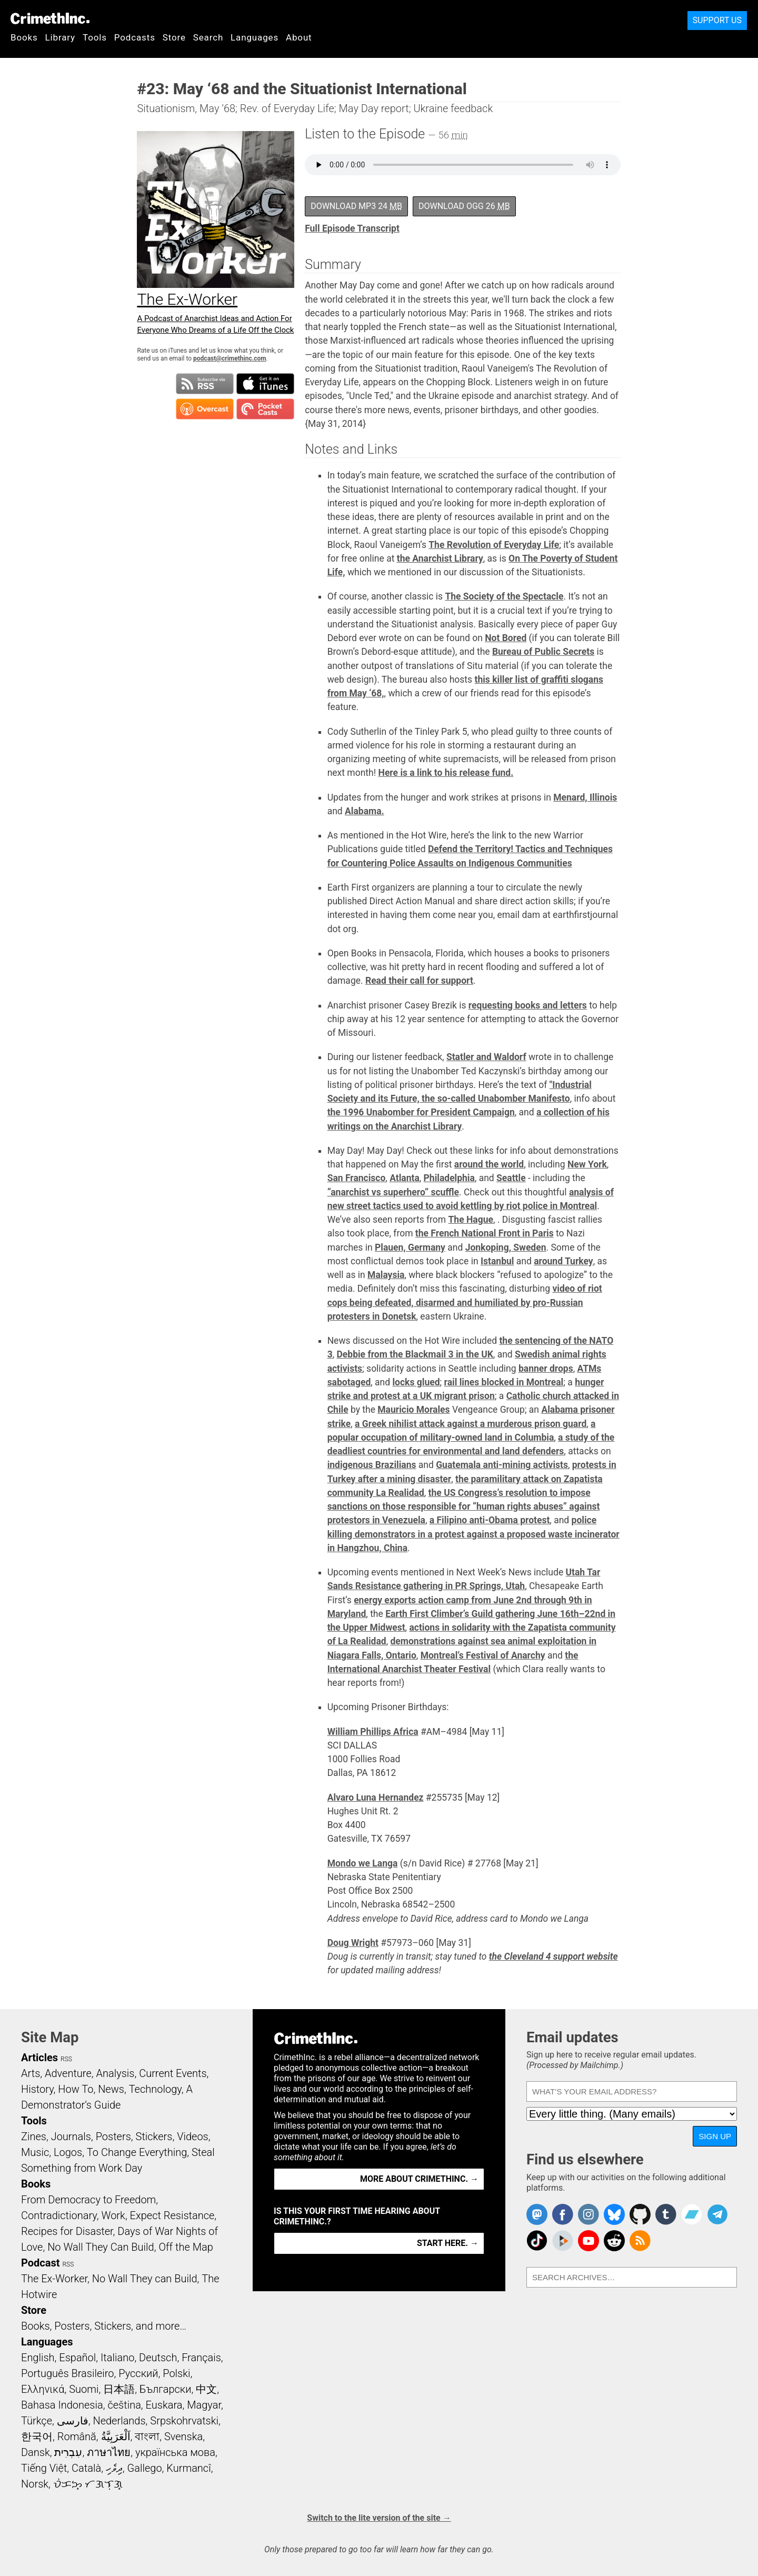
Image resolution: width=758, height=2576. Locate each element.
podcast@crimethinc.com (229, 358)
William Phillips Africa (372, 1731)
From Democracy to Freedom (88, 2199)
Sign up (715, 2136)
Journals (71, 2136)
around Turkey (563, 1261)
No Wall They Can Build (100, 2247)
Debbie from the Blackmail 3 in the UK (414, 1354)
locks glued (416, 1382)
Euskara (164, 2405)
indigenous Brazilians (371, 1465)
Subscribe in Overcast (205, 409)
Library (60, 37)
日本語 (119, 2389)
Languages (254, 37)
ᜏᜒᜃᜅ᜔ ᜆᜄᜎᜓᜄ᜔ (88, 2484)
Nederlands (119, 2420)
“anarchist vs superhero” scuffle (393, 1192)
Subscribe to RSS (205, 383)
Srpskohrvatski (184, 2420)
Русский (138, 2373)
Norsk (34, 2484)
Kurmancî (188, 2468)
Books (24, 37)
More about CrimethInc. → (419, 2179)
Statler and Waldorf (486, 1057)
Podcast (40, 2263)
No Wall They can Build (144, 2278)
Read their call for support (419, 980)
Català (86, 2468)
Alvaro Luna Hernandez (375, 1797)
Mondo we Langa (362, 1863)
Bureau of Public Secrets (543, 651)
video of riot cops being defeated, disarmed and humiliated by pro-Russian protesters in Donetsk (464, 1302)
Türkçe (36, 2420)
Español (77, 2357)
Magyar (204, 2405)
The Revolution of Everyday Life (493, 545)
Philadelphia (449, 1178)
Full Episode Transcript (352, 228)
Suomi (83, 2389)
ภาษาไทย (109, 2452)
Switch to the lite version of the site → (379, 2518)
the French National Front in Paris (484, 1233)
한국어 (37, 2436)
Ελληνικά (42, 2389)
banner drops (545, 1368)
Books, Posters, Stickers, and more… (103, 2326)
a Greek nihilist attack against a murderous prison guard (470, 1424)
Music (35, 2152)
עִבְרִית (68, 2452)
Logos (68, 2152)
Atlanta (405, 1178)
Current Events (172, 2073)
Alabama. (364, 811)
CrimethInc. (50, 18)
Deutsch (158, 2357)
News (111, 2089)
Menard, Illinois (585, 797)
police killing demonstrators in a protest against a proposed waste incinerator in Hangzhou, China (473, 1534)
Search (208, 37)
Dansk (35, 2452)
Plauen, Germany (410, 1247)
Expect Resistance (172, 2215)
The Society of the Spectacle (504, 596)
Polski (176, 2373)
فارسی (72, 2420)
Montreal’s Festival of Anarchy (483, 1655)
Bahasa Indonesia (62, 2405)
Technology (155, 2089)
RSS (66, 2059)
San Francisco (356, 1178)
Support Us (717, 20)
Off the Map (185, 2247)
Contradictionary (59, 2215)
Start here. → (447, 2243)
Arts (30, 2073)
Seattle (511, 1178)
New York (587, 1164)
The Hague (470, 1219)
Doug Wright (352, 1943)
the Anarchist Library (440, 558)
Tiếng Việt (44, 2468)
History (37, 2089)
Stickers (154, 2136)
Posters (113, 2136)
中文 (206, 2389)
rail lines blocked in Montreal (504, 1382)
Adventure (68, 2073)
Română (76, 2436)
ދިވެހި (114, 2468)
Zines (33, 2136)
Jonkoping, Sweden (505, 1247)
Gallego (144, 2468)
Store (174, 37)
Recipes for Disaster (67, 2231)
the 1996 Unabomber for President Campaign (421, 1112)
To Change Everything (137, 2152)
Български (165, 2389)
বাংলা (147, 2436)
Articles (39, 2057)
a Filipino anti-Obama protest (490, 1520)
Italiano (117, 2357)
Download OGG (464, 206)
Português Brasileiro (67, 2373)
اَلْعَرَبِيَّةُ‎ (116, 2436)
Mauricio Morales (413, 1409)
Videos (192, 2136)
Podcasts (134, 37)
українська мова (175, 2452)
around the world (489, 1164)
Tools (95, 37)
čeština (124, 2405)
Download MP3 (356, 206)
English (38, 2357)
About (299, 37)
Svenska (183, 2436)
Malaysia (385, 1275)
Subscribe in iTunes (265, 383)
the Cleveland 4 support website (553, 1956)
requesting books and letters (527, 1005)
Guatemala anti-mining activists (502, 1465)
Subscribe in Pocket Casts (265, 409)
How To (75, 2089)
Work (113, 2215)
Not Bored (505, 638)
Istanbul (497, 1261)
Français (201, 2357)
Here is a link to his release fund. (446, 772)
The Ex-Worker (54, 2278)
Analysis (115, 2073)
